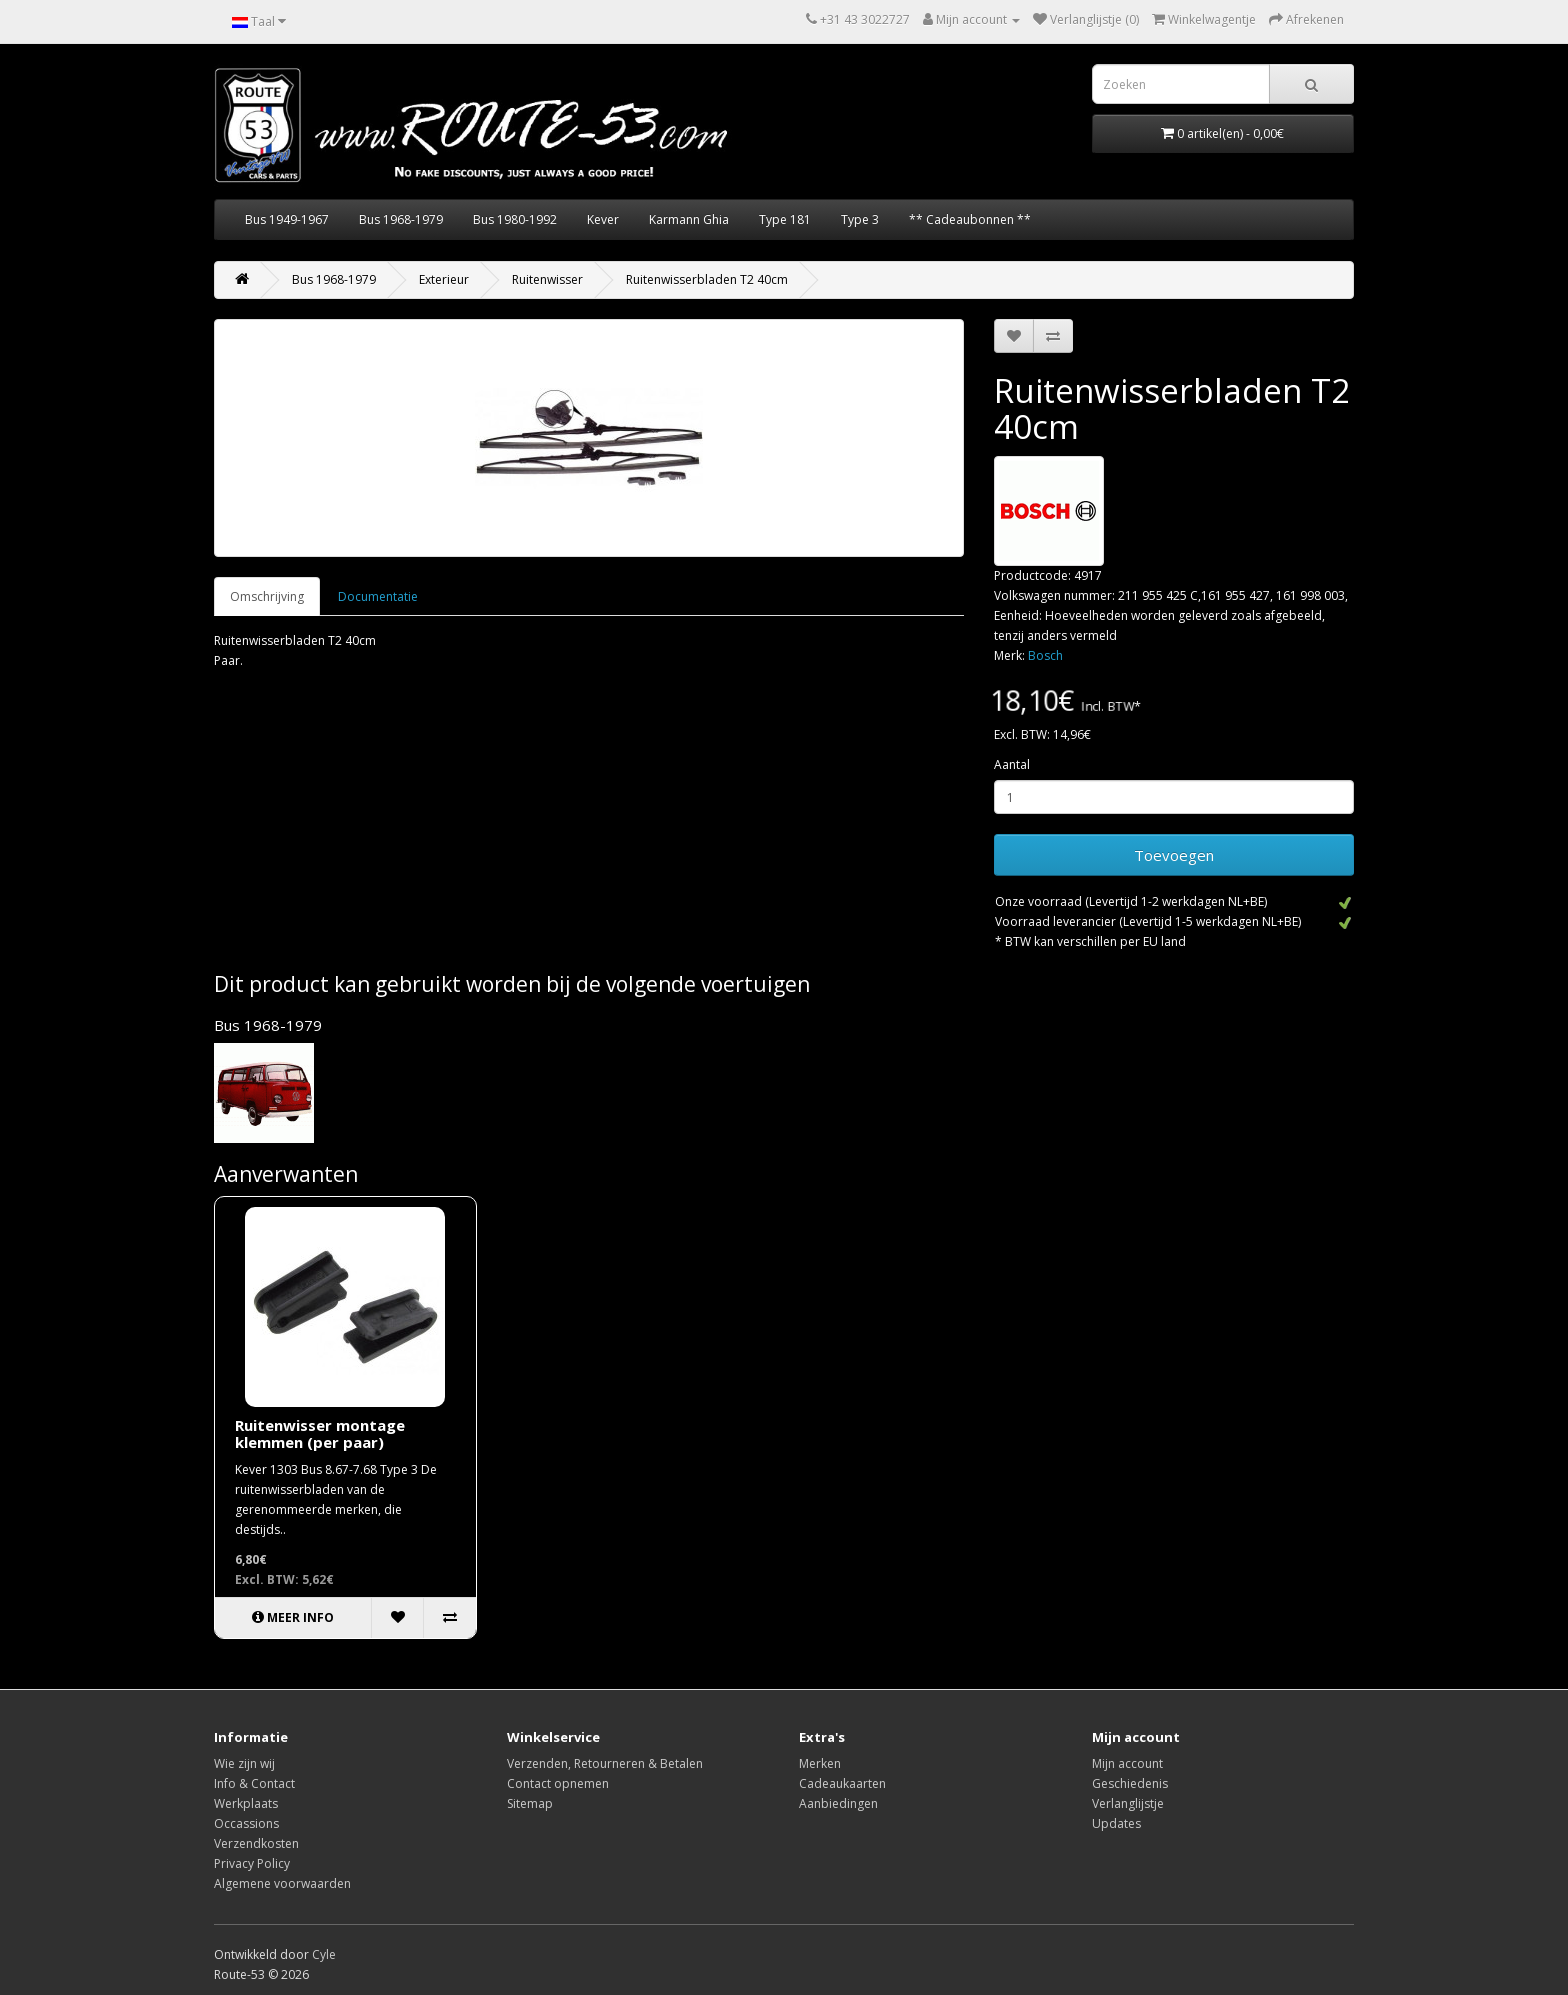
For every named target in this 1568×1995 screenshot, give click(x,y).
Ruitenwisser (547, 279)
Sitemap (530, 1803)
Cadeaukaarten (842, 1783)
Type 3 (860, 219)
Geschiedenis (1130, 1783)
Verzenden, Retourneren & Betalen (605, 1763)
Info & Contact (254, 1783)
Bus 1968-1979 (401, 219)
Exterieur (444, 279)
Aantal (1012, 764)
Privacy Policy (252, 1863)
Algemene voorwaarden (282, 1883)
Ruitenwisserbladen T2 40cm (707, 279)
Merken (820, 1763)
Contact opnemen (558, 1783)
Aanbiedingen (838, 1803)
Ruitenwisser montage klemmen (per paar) (320, 1433)
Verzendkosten (256, 1843)
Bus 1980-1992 (515, 219)
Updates (1116, 1823)
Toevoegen (1174, 855)
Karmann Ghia (689, 219)
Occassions (246, 1823)
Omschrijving (267, 596)
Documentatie (378, 596)
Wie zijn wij (244, 1763)
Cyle (324, 1954)
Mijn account (1127, 1763)
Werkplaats (246, 1803)
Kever (603, 219)
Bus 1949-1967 (287, 219)
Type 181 (785, 219)
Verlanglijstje (1128, 1803)
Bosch (1045, 655)
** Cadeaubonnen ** (970, 219)
